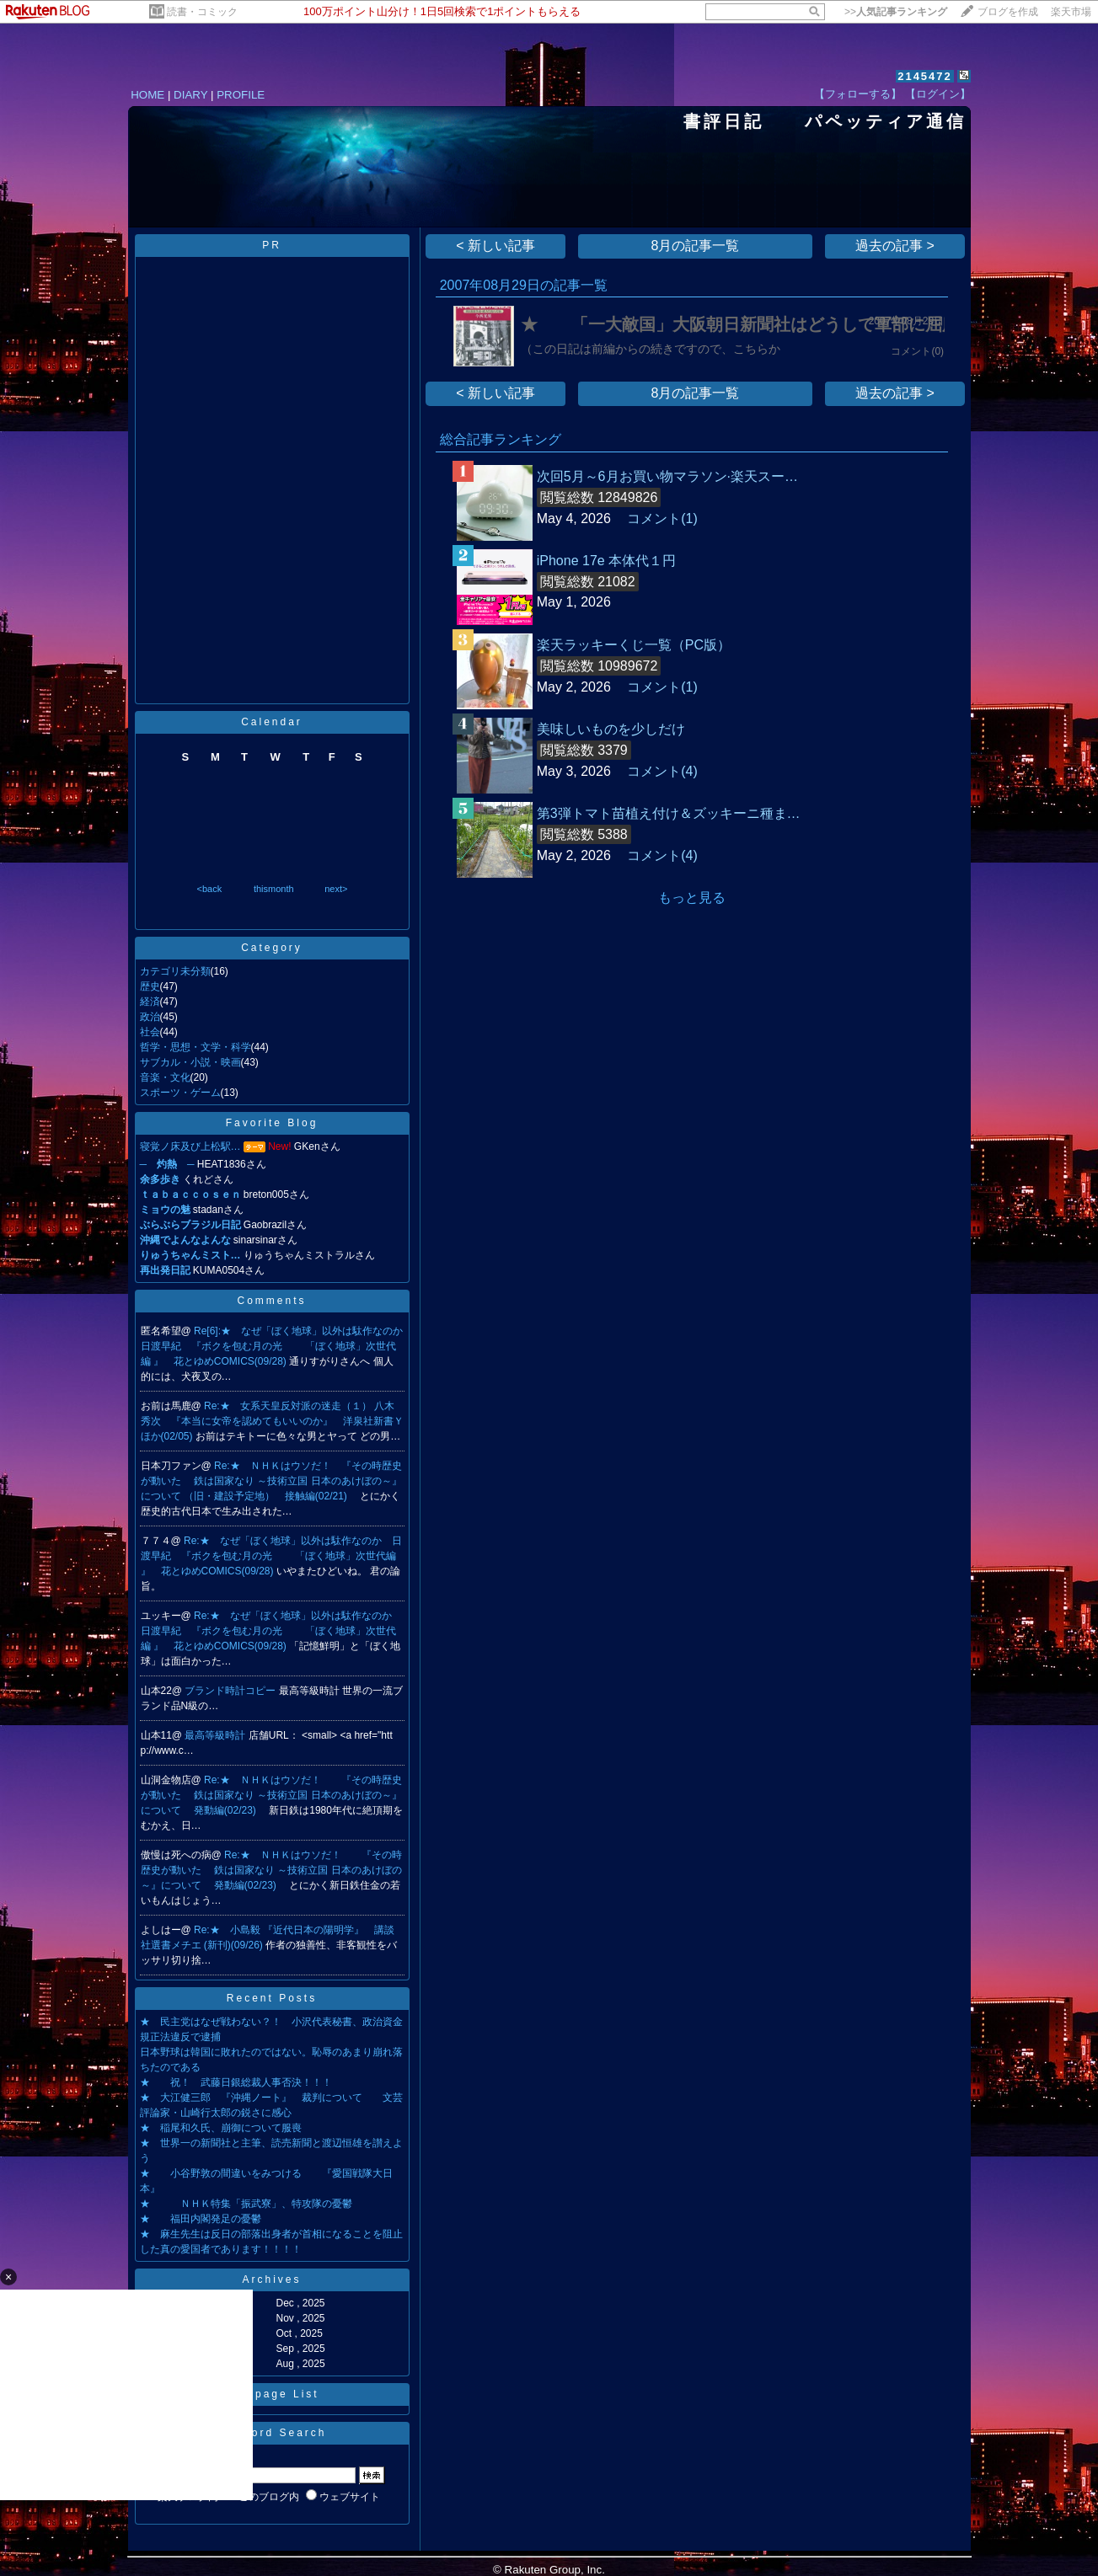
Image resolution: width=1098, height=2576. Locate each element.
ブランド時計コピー (231, 1691)
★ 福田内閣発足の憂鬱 (200, 2219)
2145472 (924, 76)
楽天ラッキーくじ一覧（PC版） (634, 645)
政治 (150, 1017)
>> (895, 12)
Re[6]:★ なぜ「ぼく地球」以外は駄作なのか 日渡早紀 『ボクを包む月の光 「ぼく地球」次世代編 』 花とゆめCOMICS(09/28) (277, 1346)
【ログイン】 (938, 94)
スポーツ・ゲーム (180, 1092)
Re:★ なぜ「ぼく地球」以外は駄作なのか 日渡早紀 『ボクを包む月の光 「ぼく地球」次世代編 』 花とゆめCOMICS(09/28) (271, 1556)
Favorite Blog (272, 1123)
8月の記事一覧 (695, 245)
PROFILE (241, 94)
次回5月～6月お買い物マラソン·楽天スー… (667, 476)
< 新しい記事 (495, 245)
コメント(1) (662, 518)
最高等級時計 (216, 1735)
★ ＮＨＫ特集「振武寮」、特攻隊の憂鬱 (246, 2204)
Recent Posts (272, 1998)
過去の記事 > (895, 245)
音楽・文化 (165, 1077)
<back (209, 889)
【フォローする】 (858, 94)
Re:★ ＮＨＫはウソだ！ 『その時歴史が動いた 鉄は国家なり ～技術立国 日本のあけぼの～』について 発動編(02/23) (271, 1795)
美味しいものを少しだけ (611, 729)
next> (335, 889)
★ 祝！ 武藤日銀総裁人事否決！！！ (236, 2082)
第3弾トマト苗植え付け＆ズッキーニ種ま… (669, 813)
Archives (271, 2279)
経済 (150, 1001)
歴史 (150, 986)
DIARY (190, 94)
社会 (150, 1032)
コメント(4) (662, 771)
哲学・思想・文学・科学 (195, 1047)
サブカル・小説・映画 (190, 1062)
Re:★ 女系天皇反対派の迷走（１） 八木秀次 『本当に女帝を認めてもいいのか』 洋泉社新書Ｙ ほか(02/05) (277, 1421)
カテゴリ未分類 (175, 971)
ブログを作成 (1007, 12)
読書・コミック (202, 12)
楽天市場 (1071, 12)
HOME (147, 94)
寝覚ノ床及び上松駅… (190, 1146)
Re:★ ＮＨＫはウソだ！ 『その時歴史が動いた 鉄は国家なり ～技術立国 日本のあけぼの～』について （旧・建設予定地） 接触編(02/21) (271, 1481)
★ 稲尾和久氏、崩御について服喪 (221, 2128)
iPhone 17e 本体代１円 (606, 560)
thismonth (274, 889)
